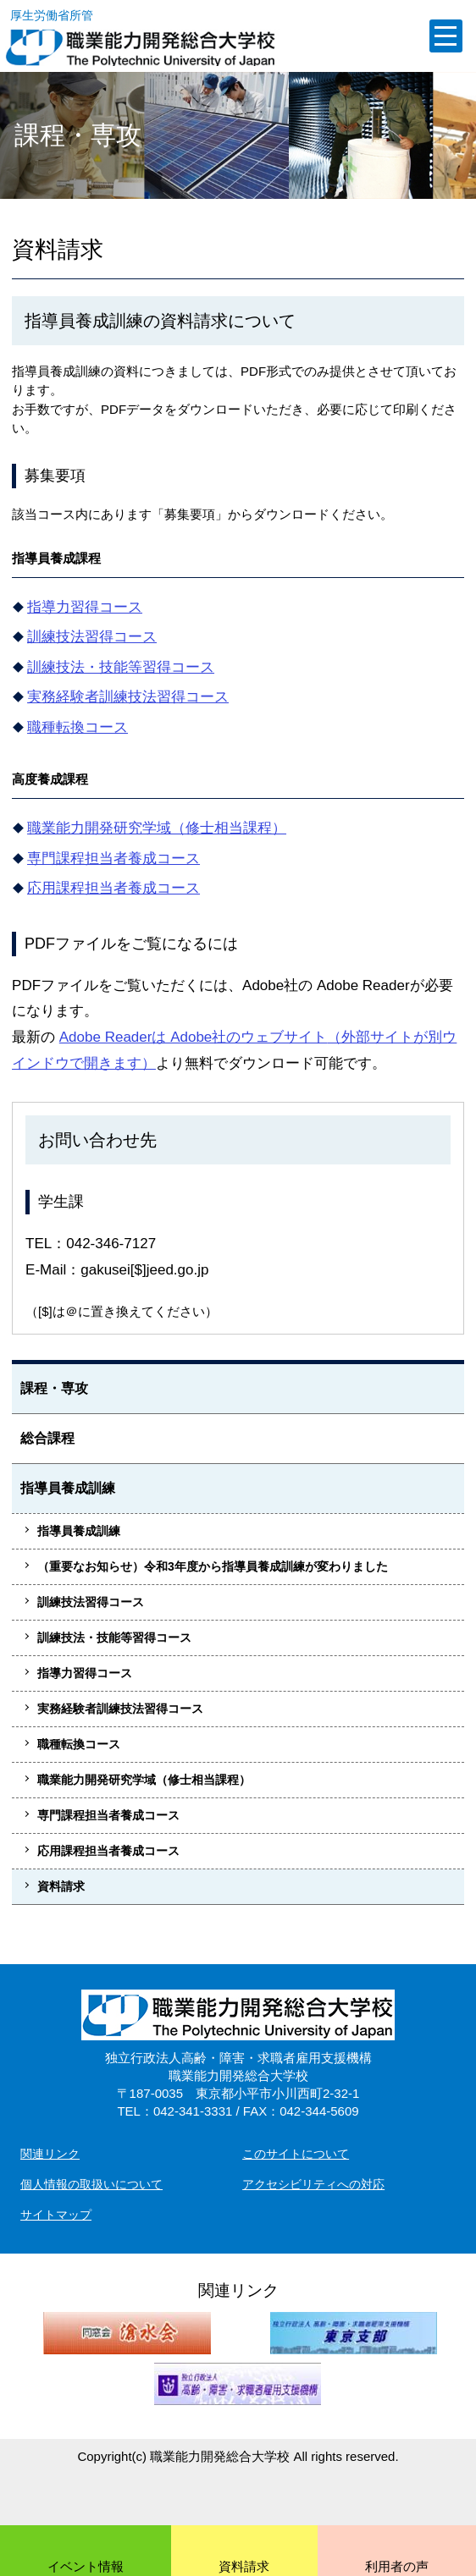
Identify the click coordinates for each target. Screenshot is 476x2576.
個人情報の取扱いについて (91, 2184)
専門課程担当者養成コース (113, 858)
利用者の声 (397, 2566)
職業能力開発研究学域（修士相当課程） (156, 828)
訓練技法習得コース (92, 637)
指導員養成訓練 (67, 1488)
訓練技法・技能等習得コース (120, 667)
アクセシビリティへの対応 (313, 2184)
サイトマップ (55, 2214)
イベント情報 (85, 2566)
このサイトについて (295, 2153)
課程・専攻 (54, 1388)
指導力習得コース (84, 607)
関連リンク (50, 2153)
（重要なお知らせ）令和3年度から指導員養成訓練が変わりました (212, 1566)
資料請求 (61, 1886)
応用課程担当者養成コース (113, 888)
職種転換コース (77, 727)
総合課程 (47, 1438)
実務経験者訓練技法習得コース (128, 697)
